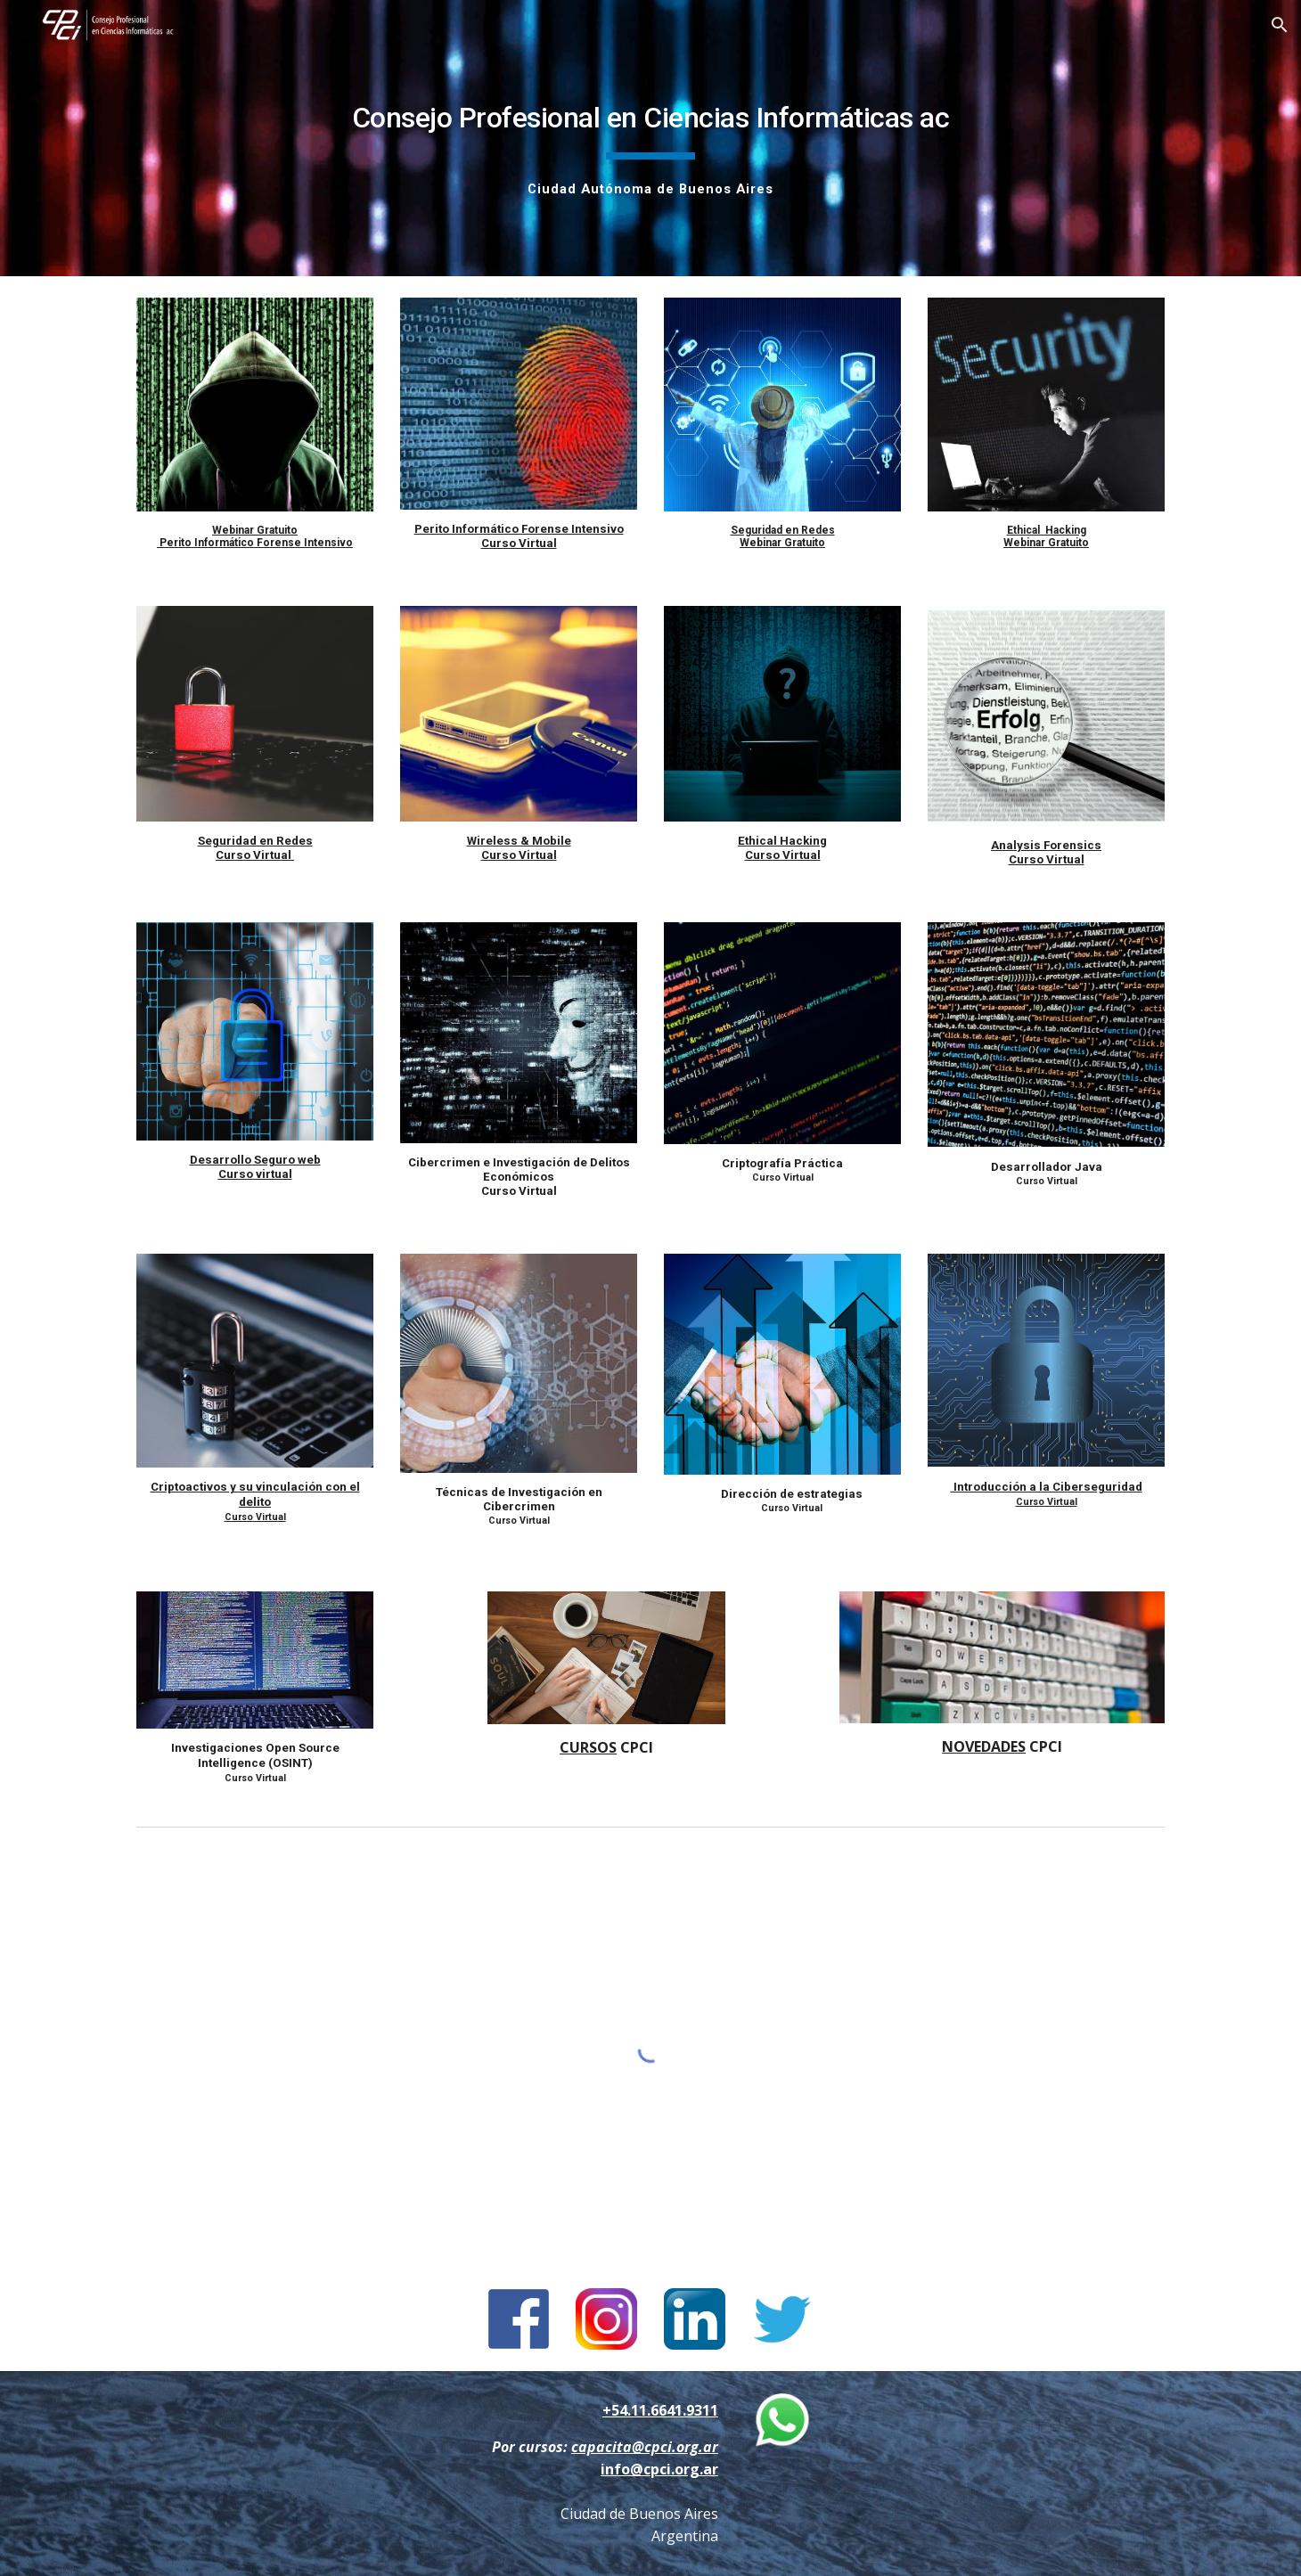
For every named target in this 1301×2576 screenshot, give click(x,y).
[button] (1279, 25)
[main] (650, 138)
